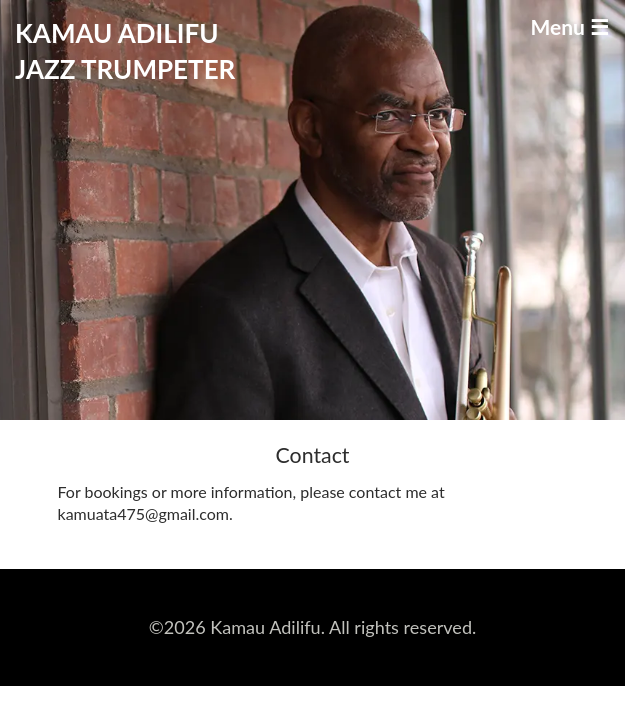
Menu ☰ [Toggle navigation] (569, 26)
